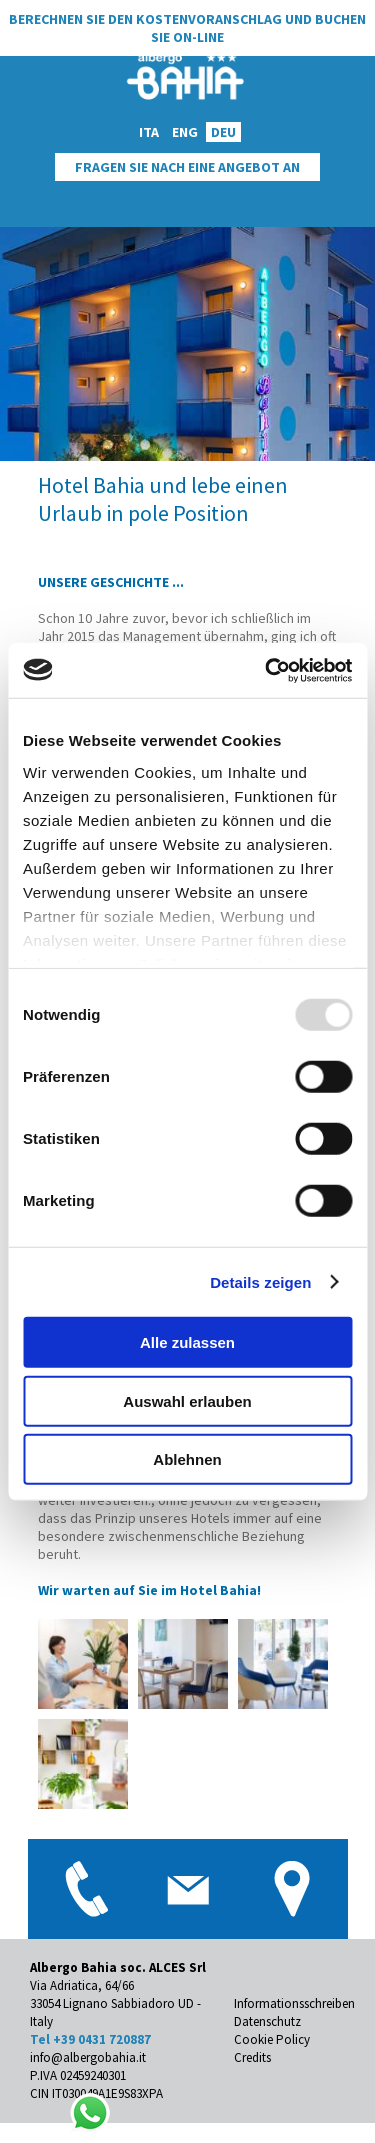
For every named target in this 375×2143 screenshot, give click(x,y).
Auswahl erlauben (187, 1400)
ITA (149, 132)
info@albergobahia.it (88, 2057)
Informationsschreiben (294, 2003)
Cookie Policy (272, 2039)
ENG (185, 132)
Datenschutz (267, 2021)
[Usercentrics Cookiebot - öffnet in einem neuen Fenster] (267, 670)
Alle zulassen (187, 1342)
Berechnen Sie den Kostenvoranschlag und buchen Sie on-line (187, 28)
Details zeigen (260, 1281)
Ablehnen (187, 1459)
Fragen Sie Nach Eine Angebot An (187, 167)
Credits (252, 2057)
